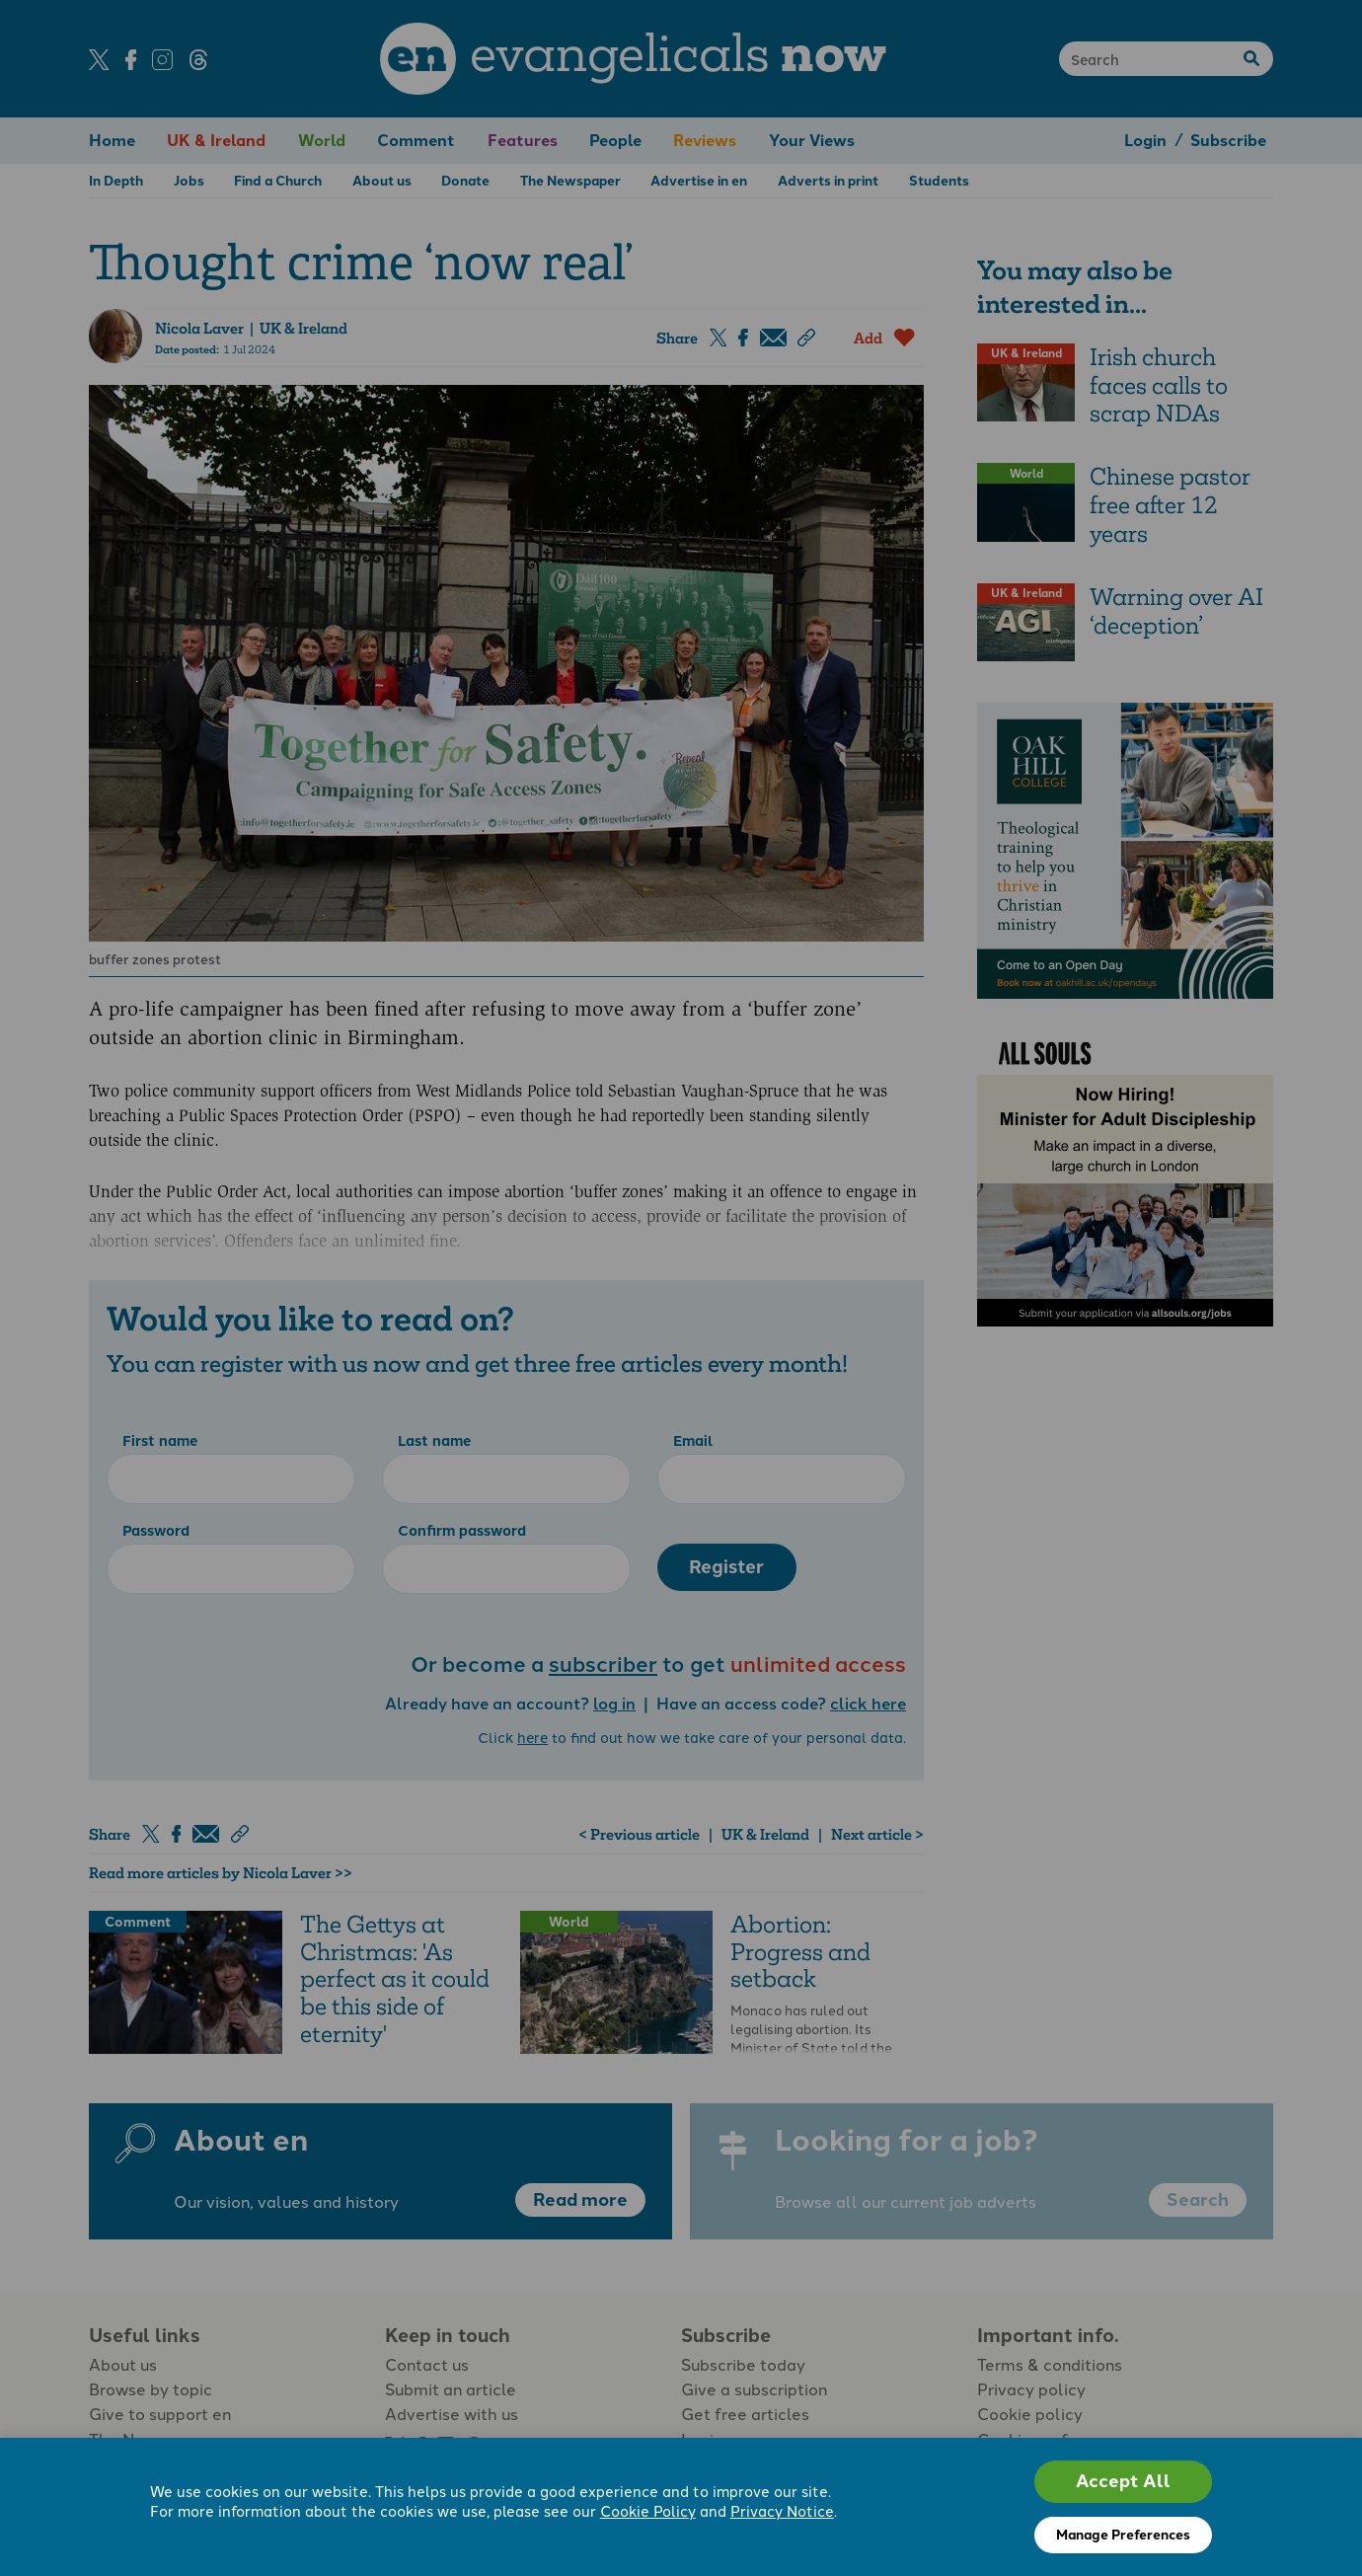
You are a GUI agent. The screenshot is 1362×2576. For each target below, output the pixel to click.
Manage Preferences (1123, 2534)
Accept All (1123, 2481)
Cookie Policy (648, 2512)
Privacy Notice (782, 2512)
